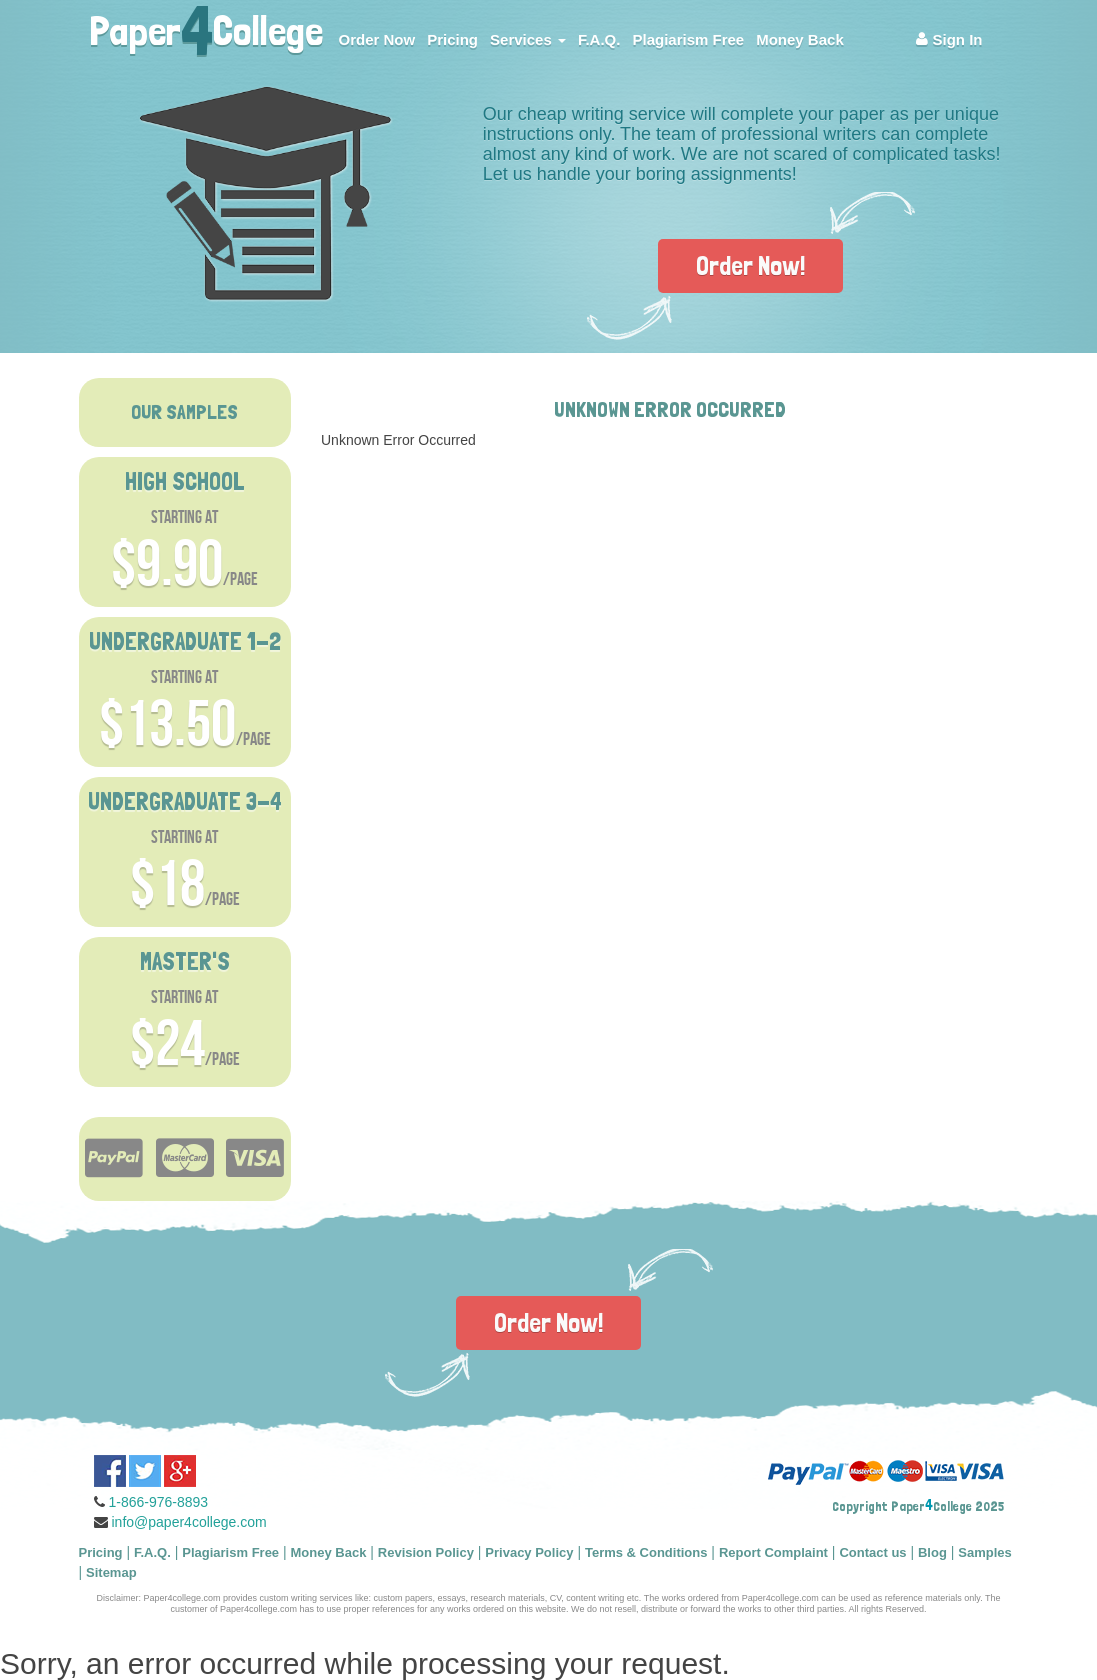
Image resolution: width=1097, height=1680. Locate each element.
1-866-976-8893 (159, 1502)
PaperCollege (206, 25)
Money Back (800, 39)
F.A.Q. (599, 39)
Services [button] (528, 39)
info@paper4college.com (189, 1522)
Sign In (949, 39)
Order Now (377, 39)
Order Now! (750, 265)
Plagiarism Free (688, 39)
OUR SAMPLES (184, 412)
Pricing (452, 39)
